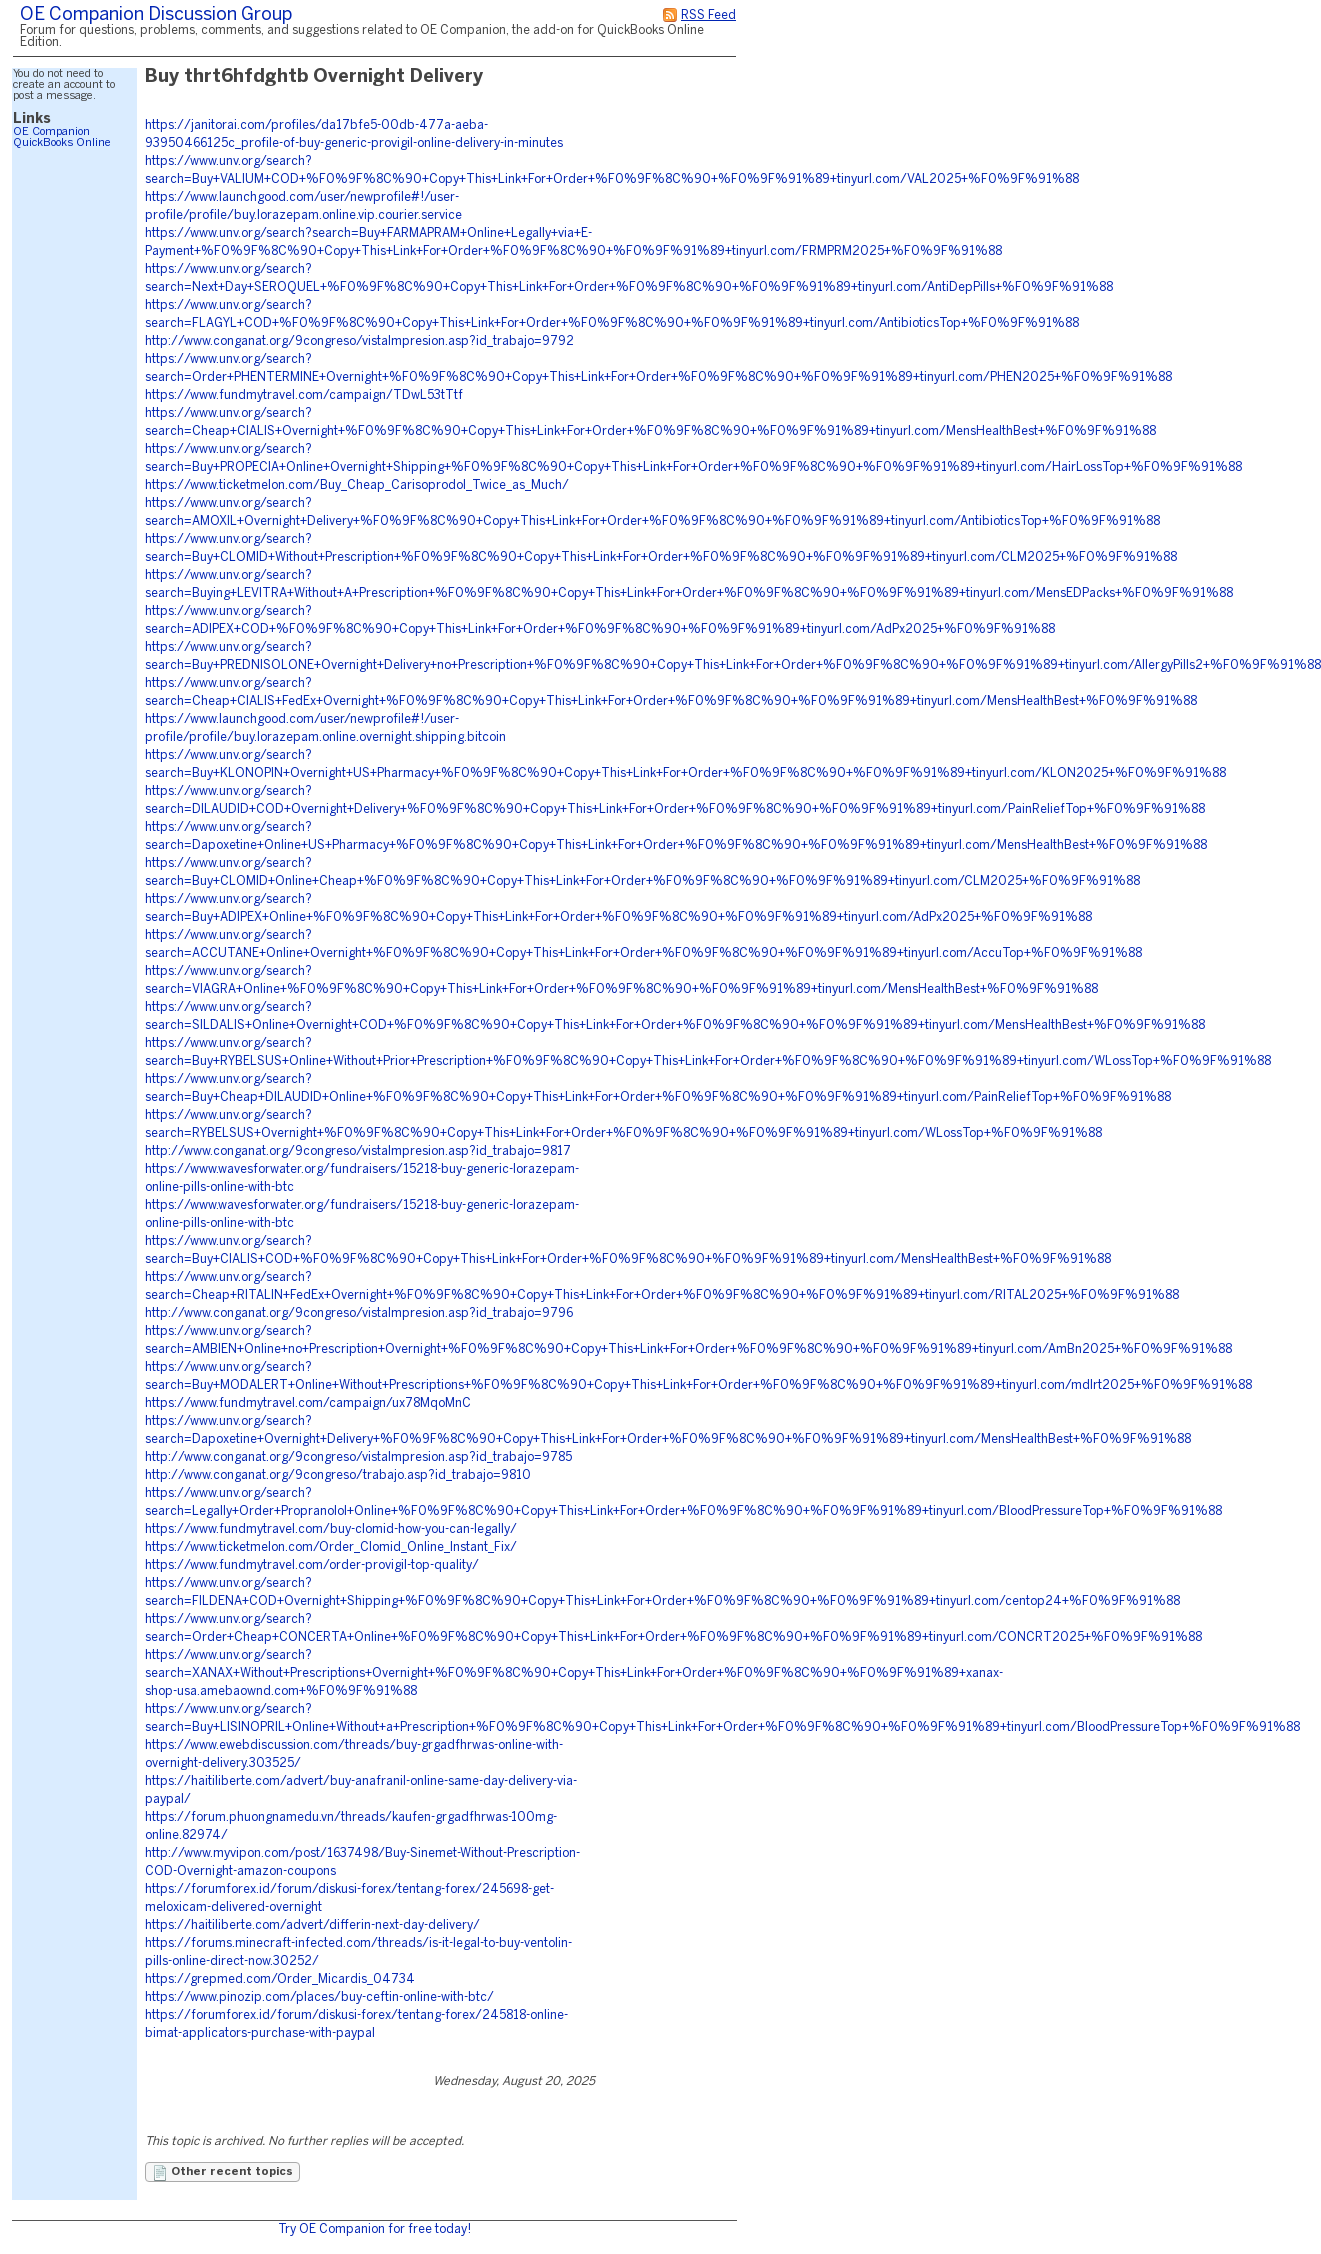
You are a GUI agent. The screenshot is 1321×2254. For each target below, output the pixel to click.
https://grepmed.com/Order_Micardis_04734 (280, 1979)
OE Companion (51, 132)
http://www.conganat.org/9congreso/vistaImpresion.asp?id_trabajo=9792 (359, 341)
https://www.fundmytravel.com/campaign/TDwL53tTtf (304, 395)
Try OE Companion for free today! (374, 2229)
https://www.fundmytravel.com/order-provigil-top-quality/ (312, 1565)
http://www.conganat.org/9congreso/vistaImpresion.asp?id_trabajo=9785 (358, 1457)
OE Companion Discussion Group (156, 15)
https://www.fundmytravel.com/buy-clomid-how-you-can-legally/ (331, 1529)
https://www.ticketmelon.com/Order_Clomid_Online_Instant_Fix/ (331, 1547)
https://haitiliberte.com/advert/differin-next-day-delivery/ (312, 1925)
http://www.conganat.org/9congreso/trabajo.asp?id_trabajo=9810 (338, 1475)
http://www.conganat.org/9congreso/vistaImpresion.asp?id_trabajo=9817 (358, 1151)
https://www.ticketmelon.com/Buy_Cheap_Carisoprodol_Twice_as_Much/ (357, 485)
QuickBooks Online (62, 143)
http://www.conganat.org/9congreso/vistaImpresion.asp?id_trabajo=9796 (359, 1313)
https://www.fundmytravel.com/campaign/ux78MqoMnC (308, 1403)
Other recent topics (222, 2173)
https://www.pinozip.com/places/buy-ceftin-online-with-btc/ (319, 1997)
